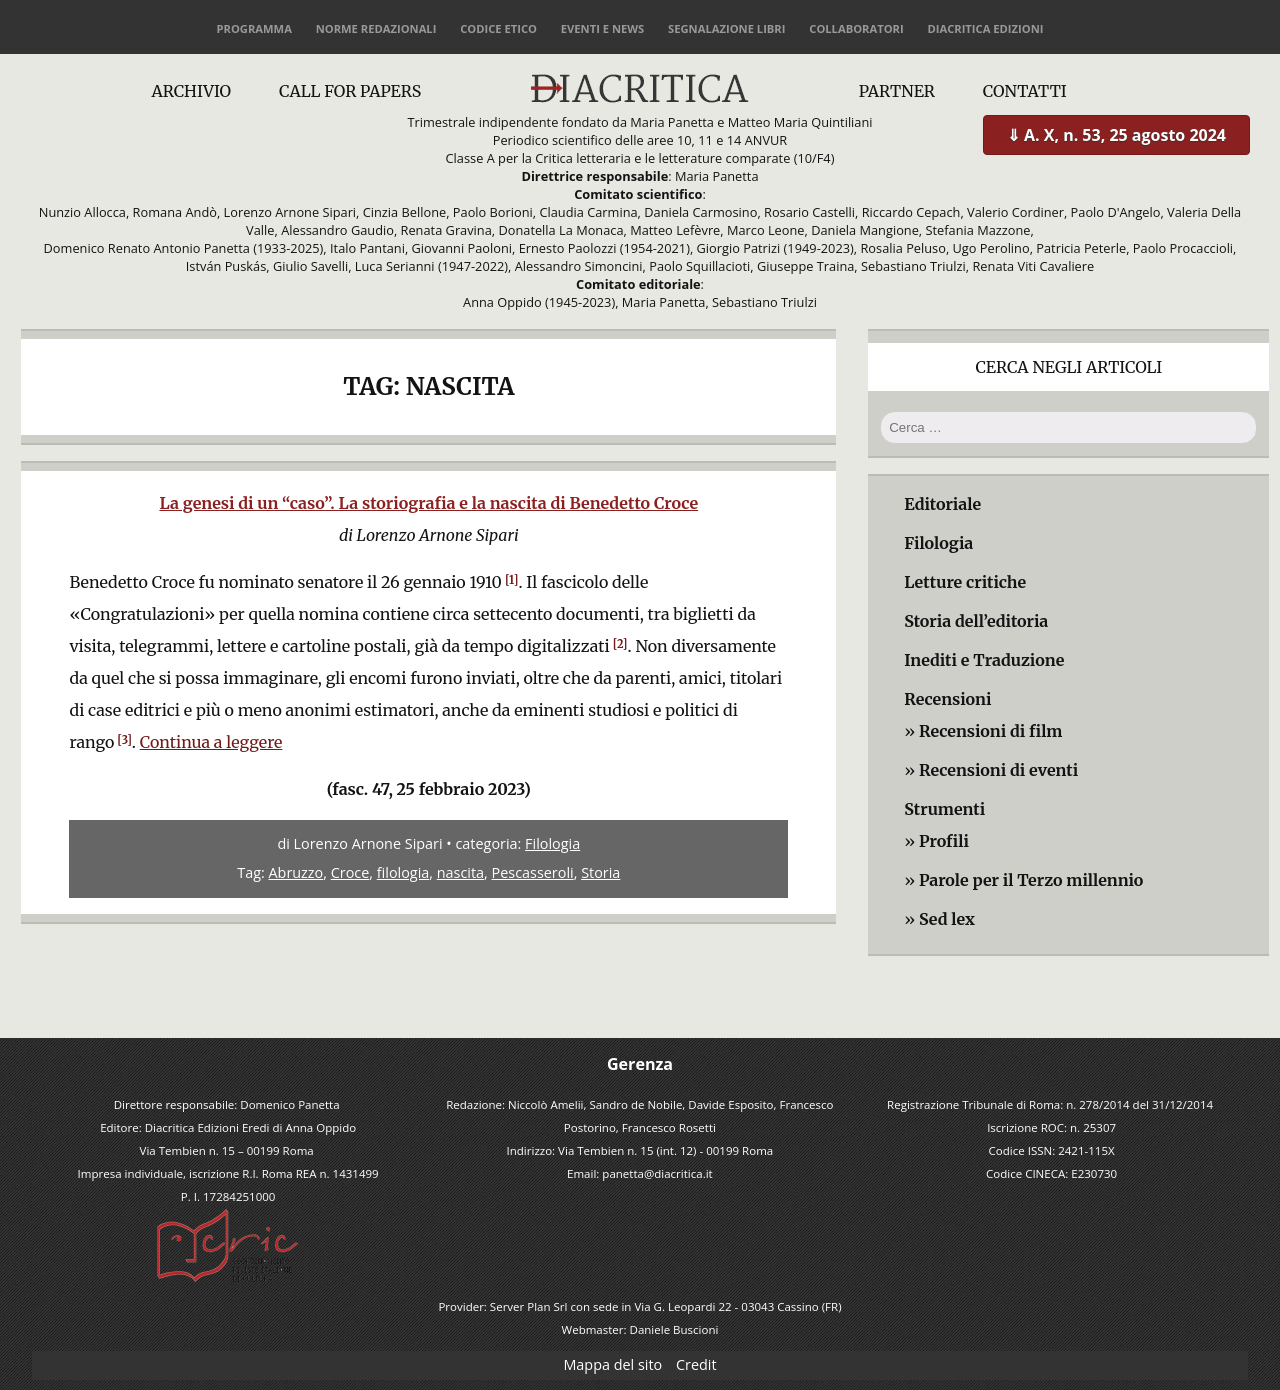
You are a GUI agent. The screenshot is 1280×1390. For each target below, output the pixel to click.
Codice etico (498, 28)
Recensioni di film (991, 731)
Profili (944, 841)
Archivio (191, 91)
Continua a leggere (211, 742)
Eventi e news (603, 28)
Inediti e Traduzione (984, 660)
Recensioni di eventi (998, 770)
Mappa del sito (612, 1364)
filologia (403, 872)
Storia (600, 872)
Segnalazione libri (726, 28)
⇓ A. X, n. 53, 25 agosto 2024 (1116, 135)
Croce (350, 872)
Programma (254, 28)
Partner (897, 91)
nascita (460, 872)
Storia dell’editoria (976, 621)
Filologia (552, 843)
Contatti (1025, 91)
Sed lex (947, 919)
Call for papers (350, 91)
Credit (696, 1364)
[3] (124, 740)
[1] (512, 580)
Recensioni (947, 699)
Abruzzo (296, 872)
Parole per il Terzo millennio (1031, 880)
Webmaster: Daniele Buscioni (640, 1329)
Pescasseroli (533, 872)
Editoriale (942, 504)
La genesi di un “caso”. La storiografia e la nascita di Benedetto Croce (428, 503)
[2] (620, 644)
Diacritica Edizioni (985, 28)
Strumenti (944, 809)
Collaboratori (856, 28)
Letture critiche (965, 582)
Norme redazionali (376, 28)
